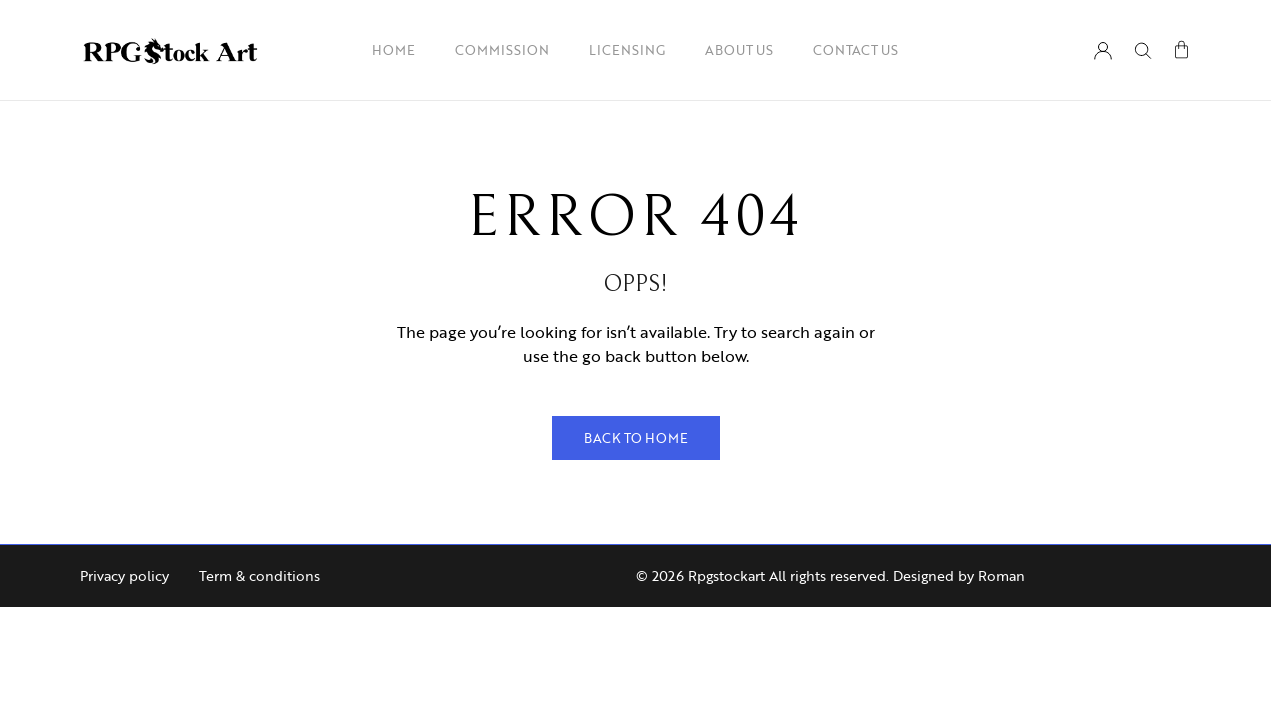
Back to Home (636, 438)
